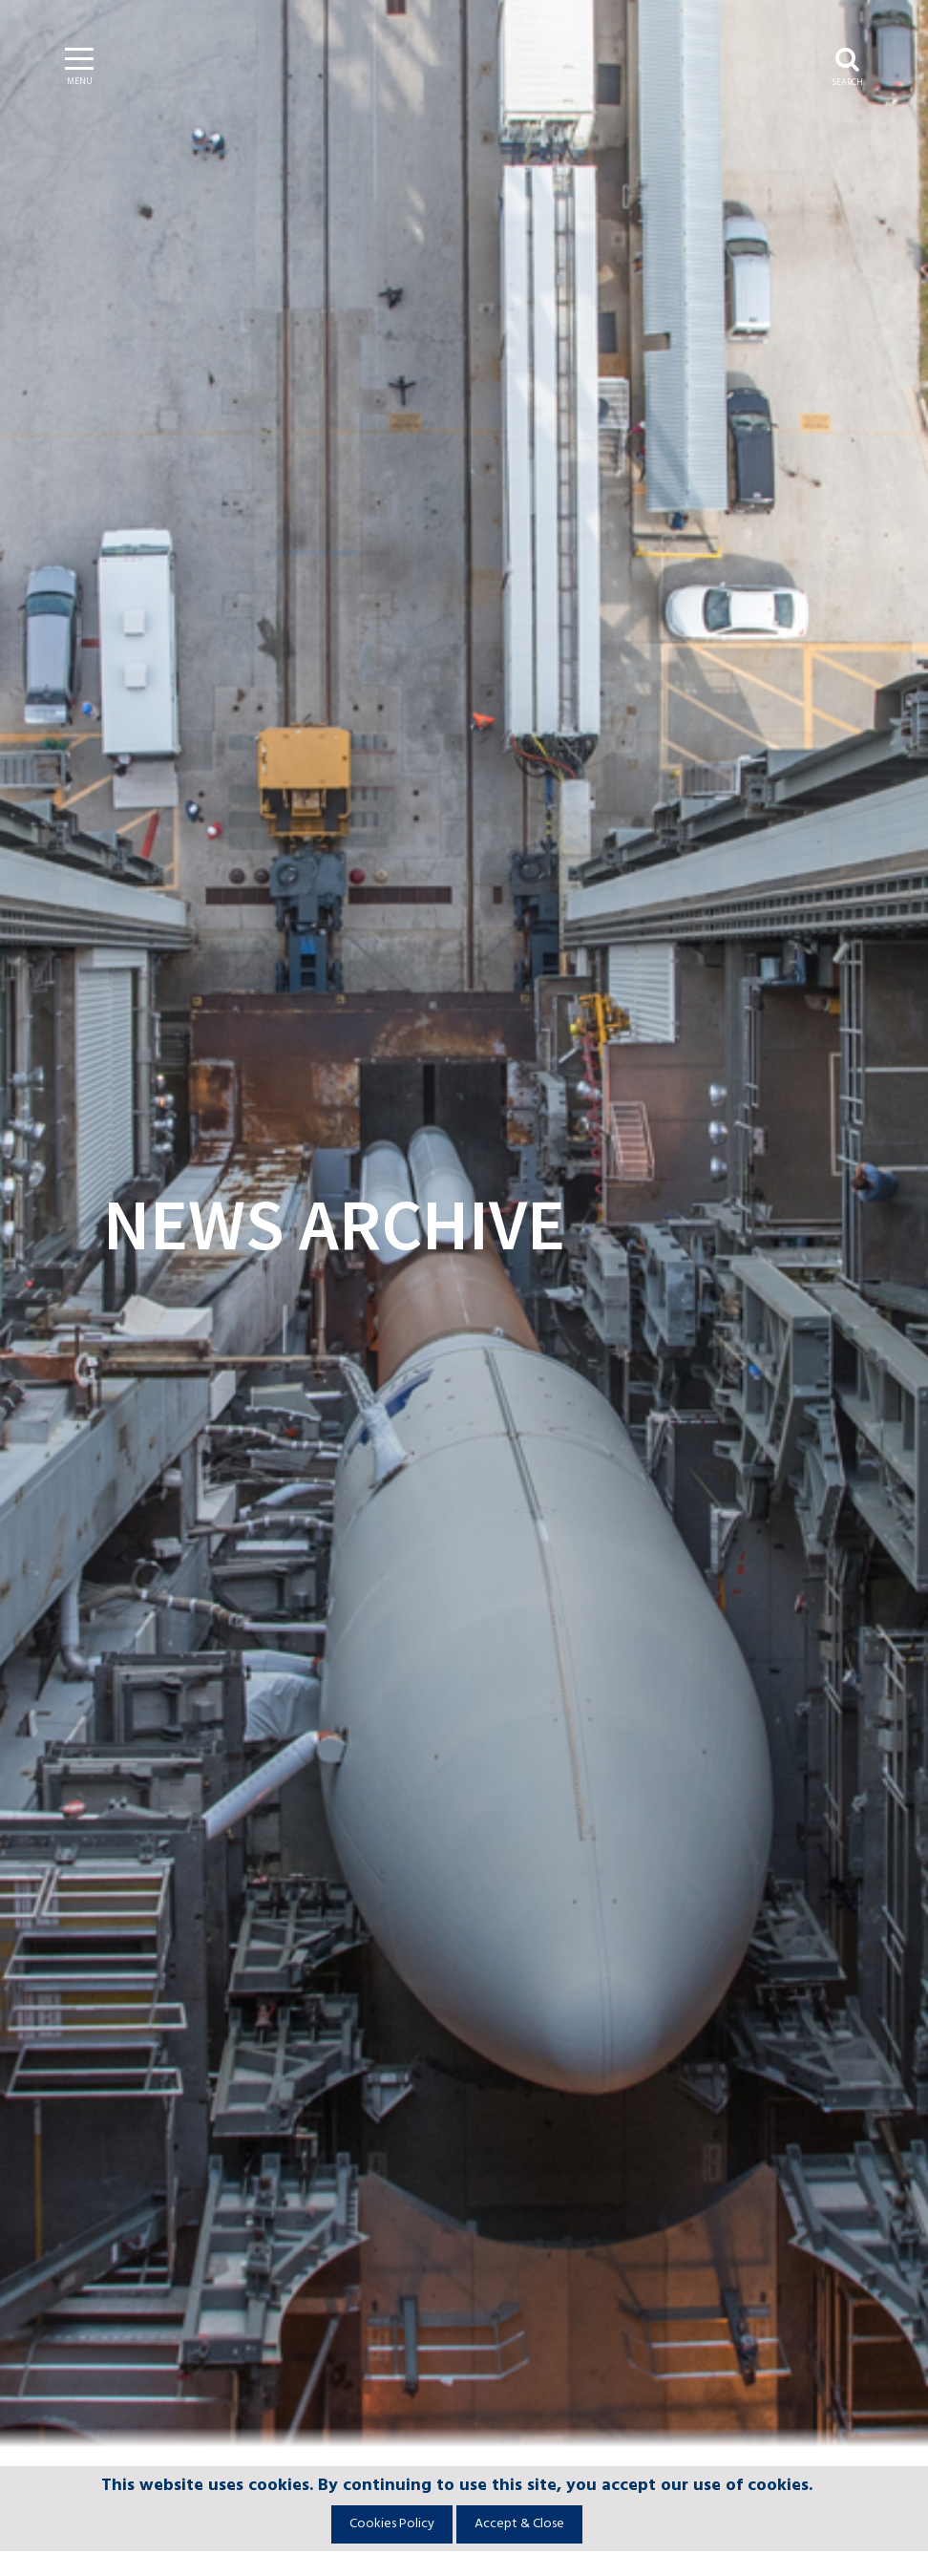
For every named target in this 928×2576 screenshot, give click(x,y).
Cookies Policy (391, 2524)
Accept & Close (519, 2524)
